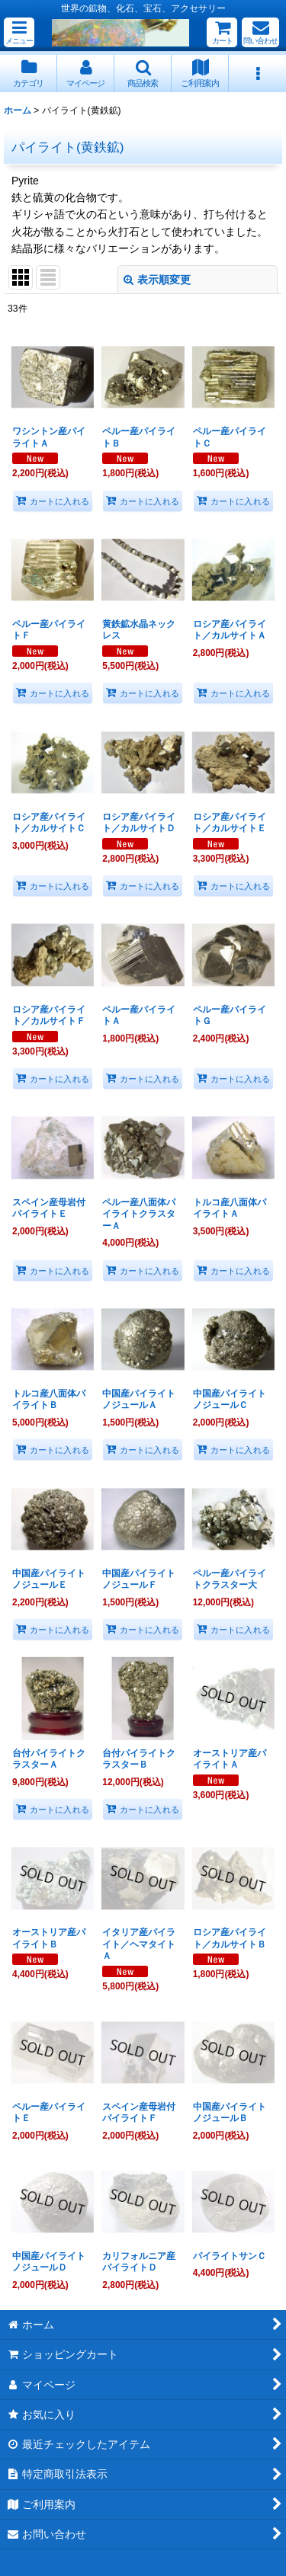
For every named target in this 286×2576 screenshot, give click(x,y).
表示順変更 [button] (157, 280)
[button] (19, 32)
